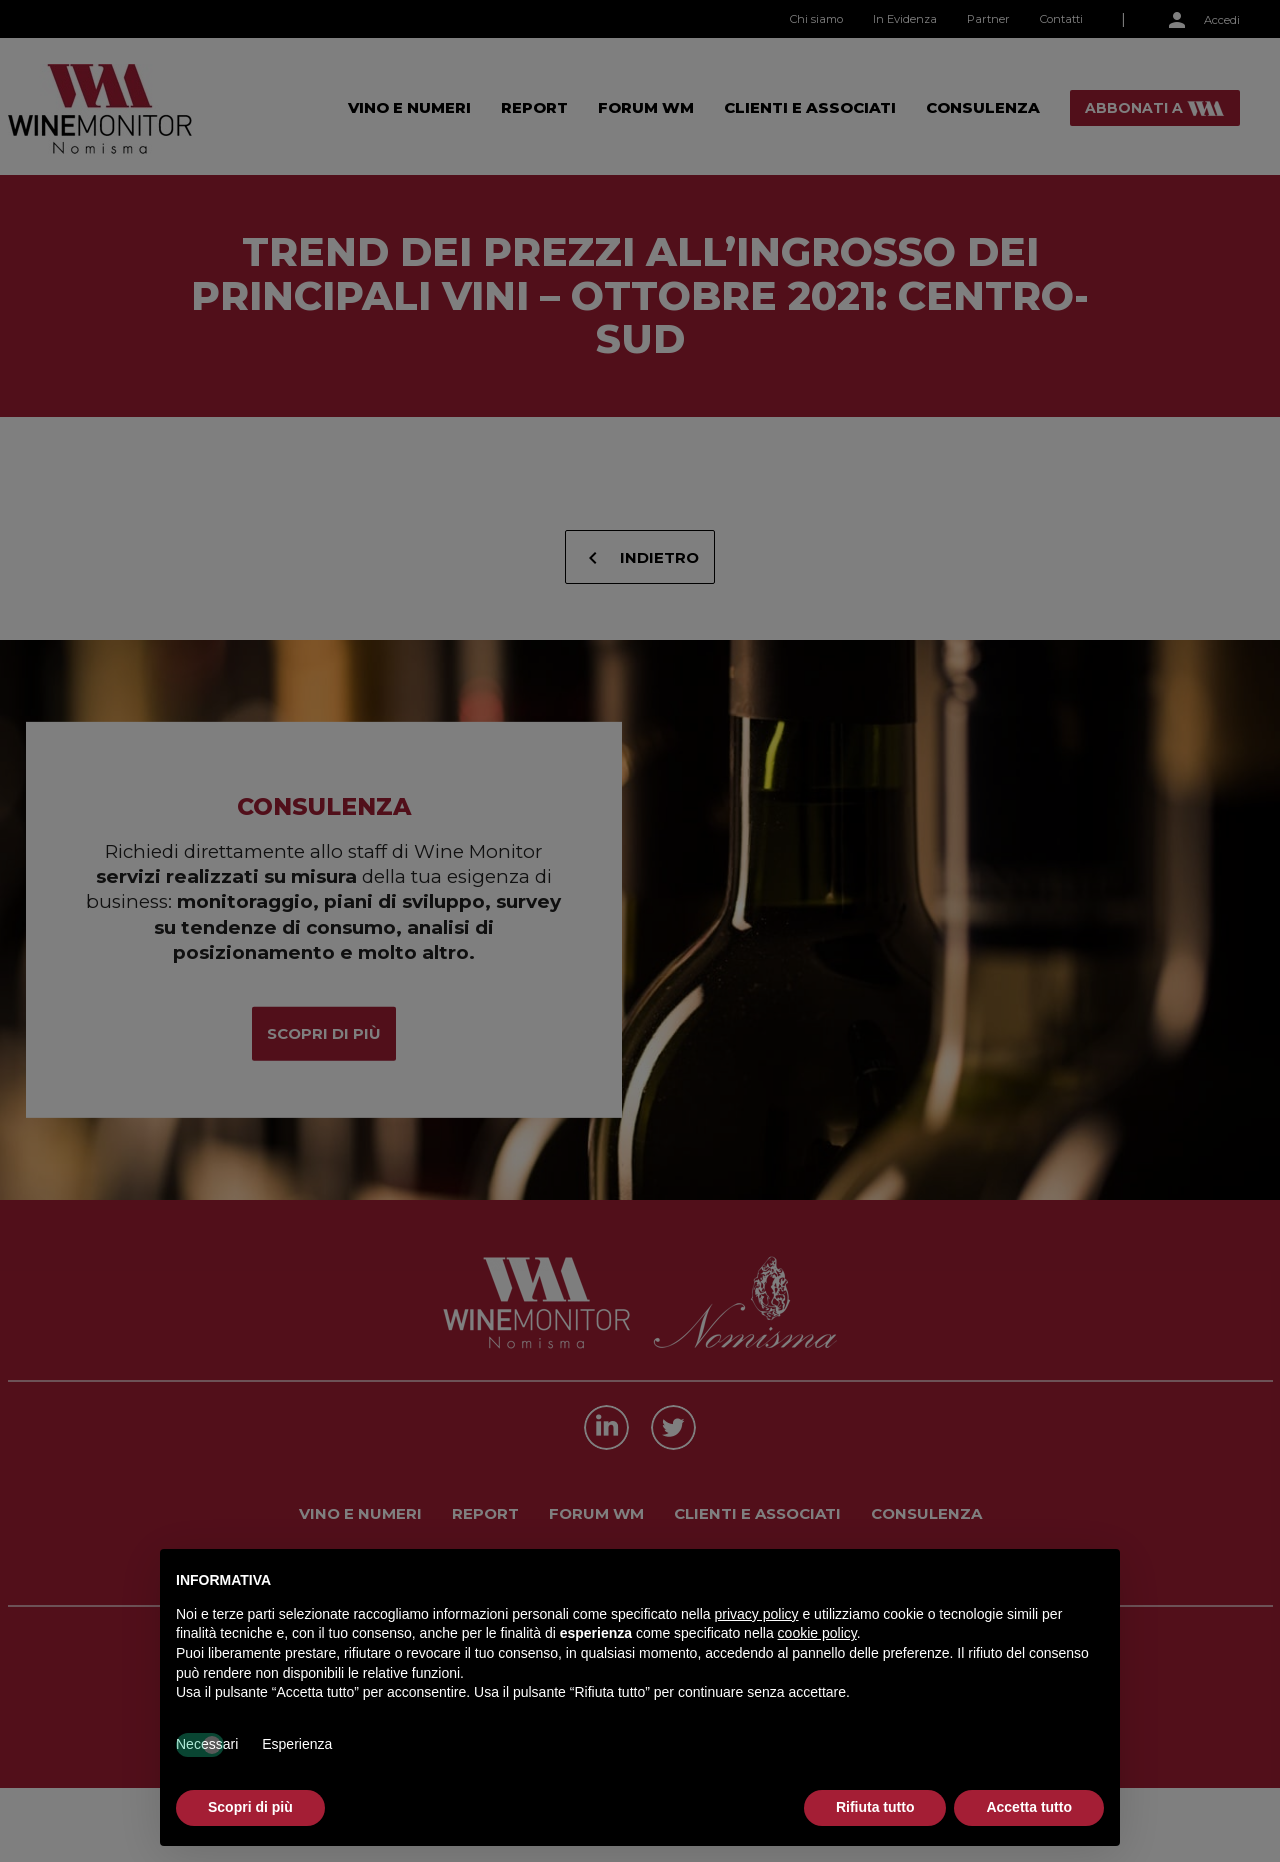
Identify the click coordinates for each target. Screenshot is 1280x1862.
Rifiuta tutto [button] (875, 1807)
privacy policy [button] (757, 1614)
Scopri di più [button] (250, 1807)
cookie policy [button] (817, 1633)
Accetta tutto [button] (1029, 1807)
